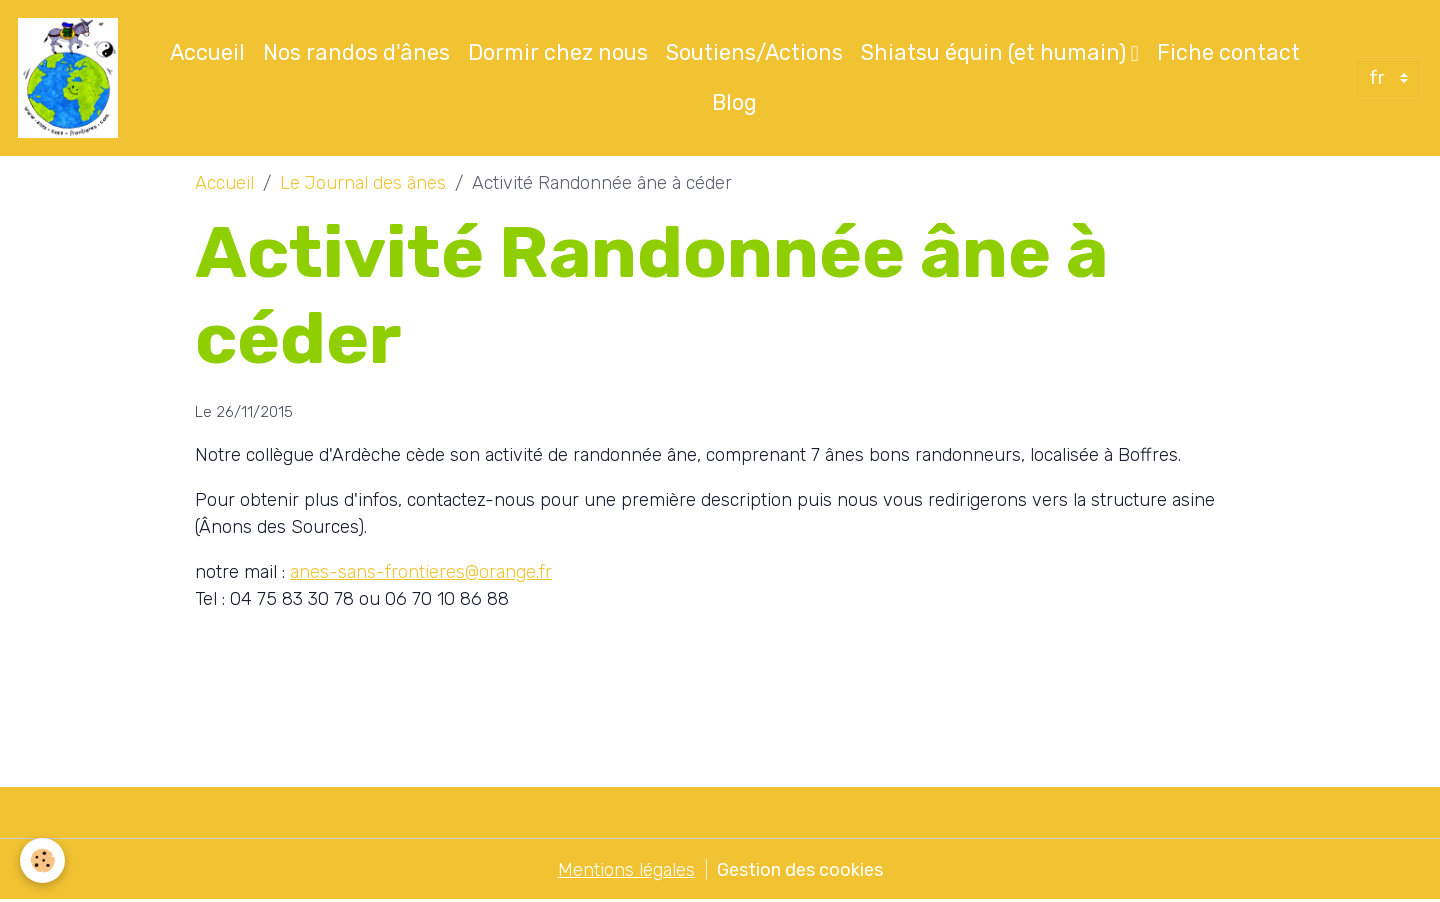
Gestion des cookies (800, 870)
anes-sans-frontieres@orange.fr (421, 572)
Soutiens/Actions (754, 52)
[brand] (71, 78)
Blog (734, 102)
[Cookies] (42, 860)
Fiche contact (1228, 52)
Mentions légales (626, 870)
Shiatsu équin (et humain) (996, 52)
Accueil (207, 52)
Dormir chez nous (558, 52)
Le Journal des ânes (363, 183)
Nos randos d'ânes (356, 52)
